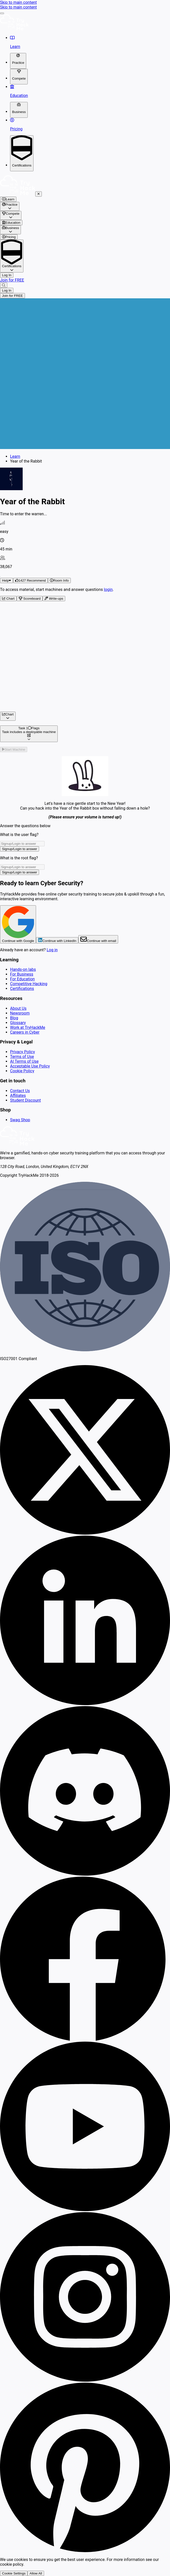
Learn (15, 456)
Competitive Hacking (28, 983)
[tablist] (85, 598)
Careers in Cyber (25, 1032)
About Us (18, 1008)
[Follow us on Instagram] (85, 2380)
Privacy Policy (22, 1051)
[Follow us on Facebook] (85, 2039)
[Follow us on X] (85, 1533)
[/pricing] (85, 237)
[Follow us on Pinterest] (85, 2550)
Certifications (22, 988)
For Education (22, 979)
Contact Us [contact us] (20, 1090)
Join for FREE (12, 280)
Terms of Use (22, 1056)
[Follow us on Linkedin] (85, 1703)
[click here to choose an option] (8, 716)
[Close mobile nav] (38, 194)
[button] (30, 580)
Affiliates (18, 1095)
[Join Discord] (85, 1874)
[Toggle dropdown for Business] (19, 110)
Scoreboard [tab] (30, 598)
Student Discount (25, 1100)
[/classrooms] (85, 222)
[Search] (3, 285)
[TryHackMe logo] (14, 29)
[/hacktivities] (85, 199)
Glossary (18, 1022)
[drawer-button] (2, 13)
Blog (14, 1018)
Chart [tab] (8, 598)
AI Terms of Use (24, 1061)
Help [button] (6, 580)
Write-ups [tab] (54, 598)
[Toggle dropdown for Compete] (19, 77)
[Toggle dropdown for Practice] (18, 61)
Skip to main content (18, 2)
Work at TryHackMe (27, 1027)
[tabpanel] (85, 656)
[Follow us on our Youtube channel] (85, 2209)
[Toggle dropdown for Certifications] (21, 153)
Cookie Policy (22, 1071)
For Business (21, 974)
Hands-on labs (23, 969)
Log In (6, 275)
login (108, 589)
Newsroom (20, 1013)
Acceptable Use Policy (30, 1066)
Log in (52, 949)
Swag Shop (20, 1119)
